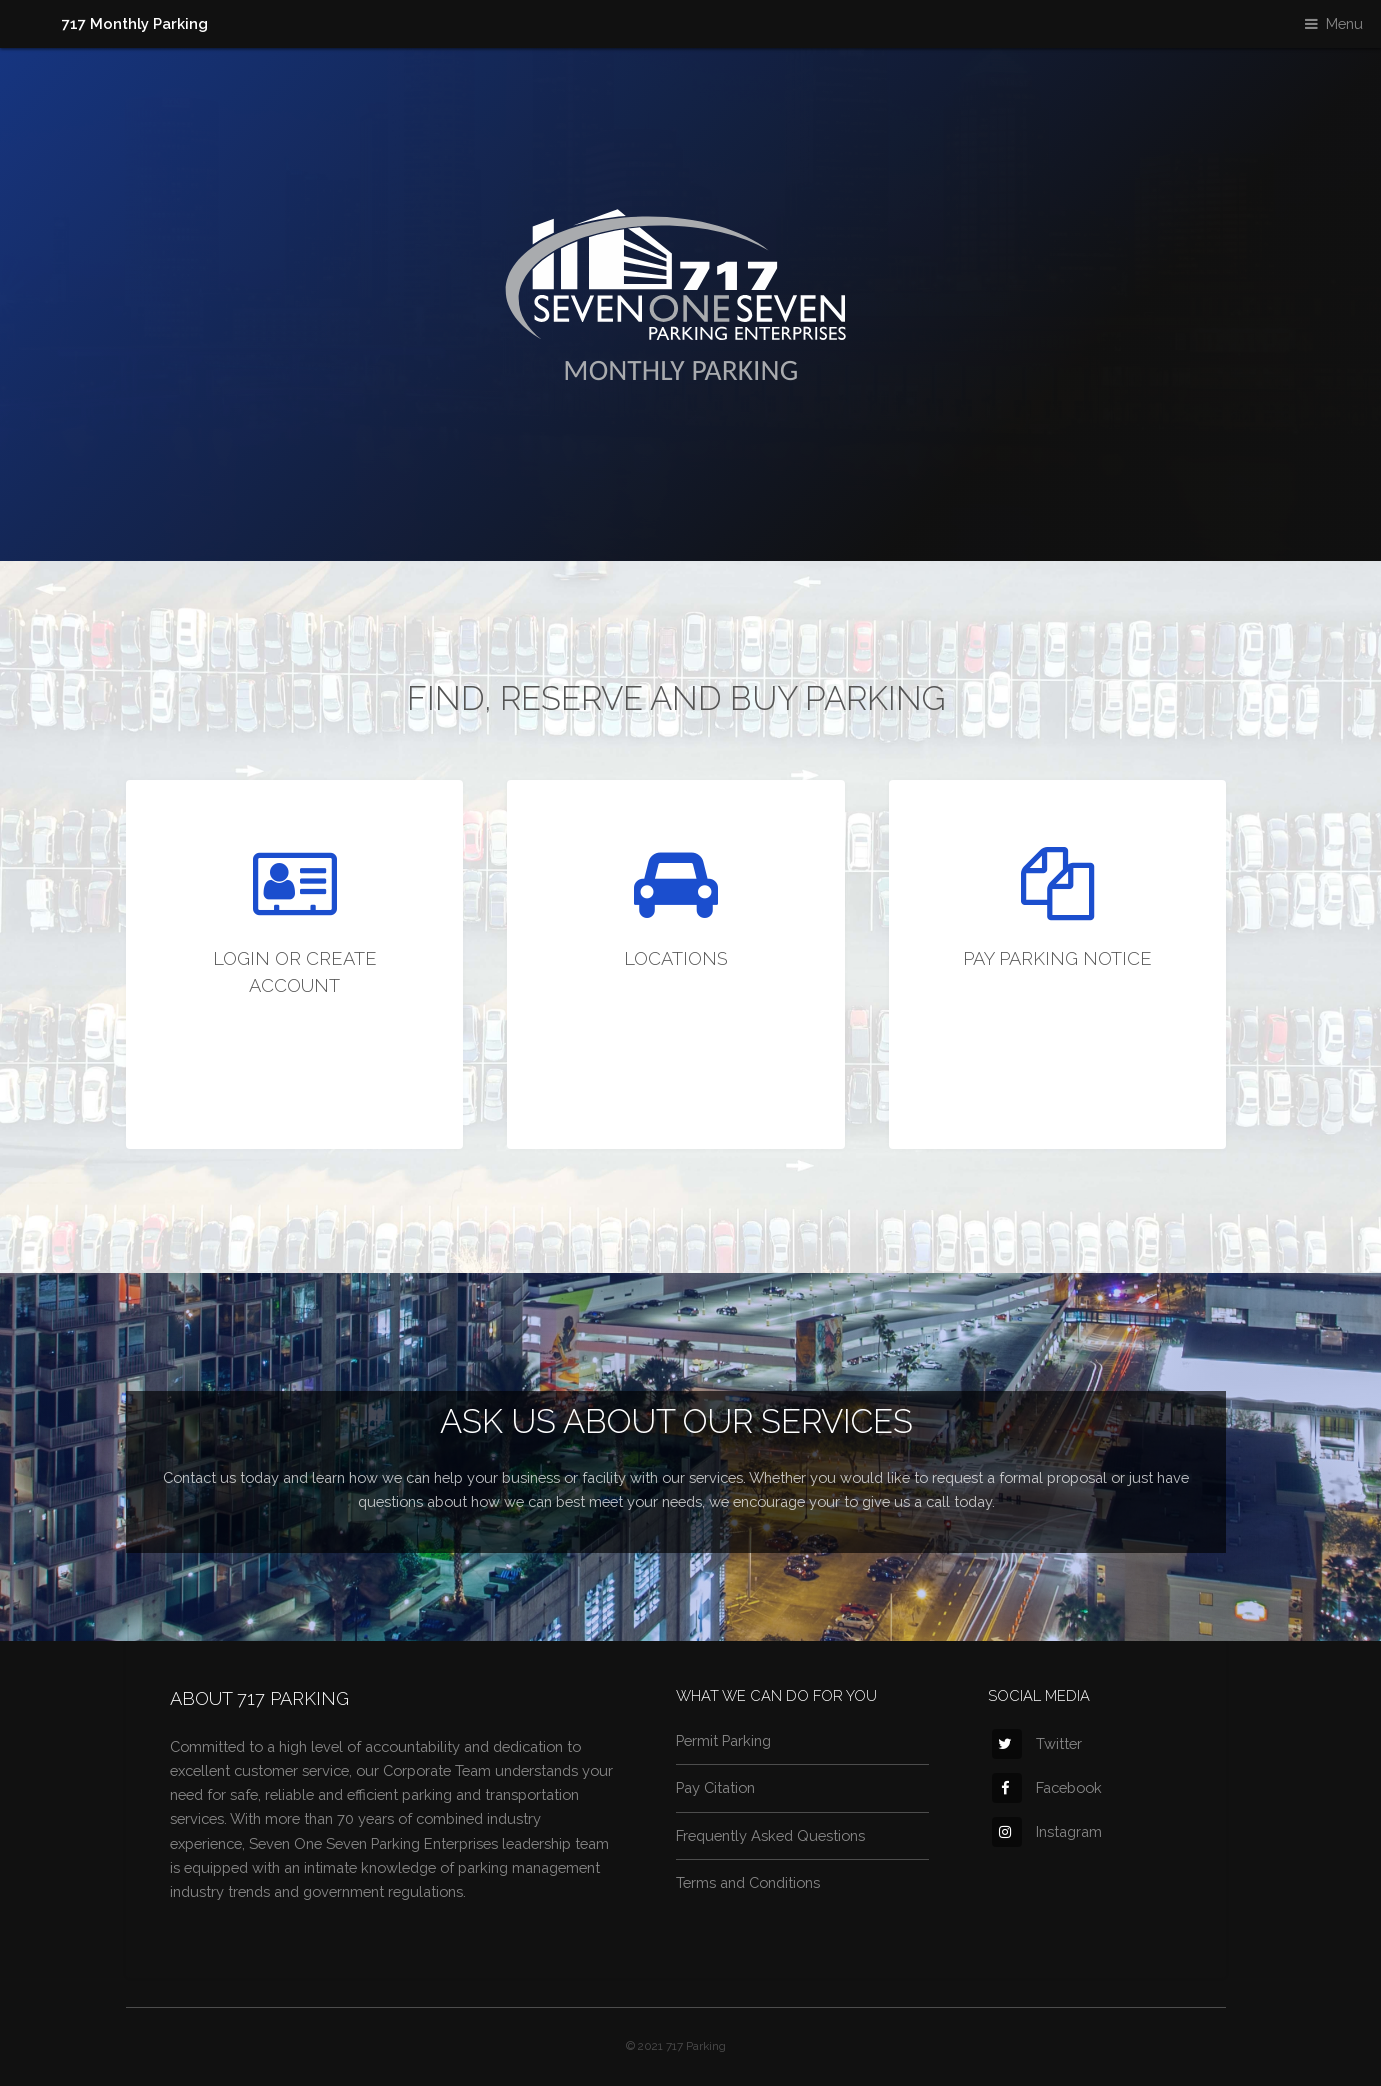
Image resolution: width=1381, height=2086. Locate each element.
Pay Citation (715, 1787)
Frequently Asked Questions (770, 1835)
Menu (1344, 23)
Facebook (1047, 1787)
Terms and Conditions (748, 1882)
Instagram (1047, 1831)
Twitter (1037, 1743)
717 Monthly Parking (135, 23)
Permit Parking (723, 1740)
